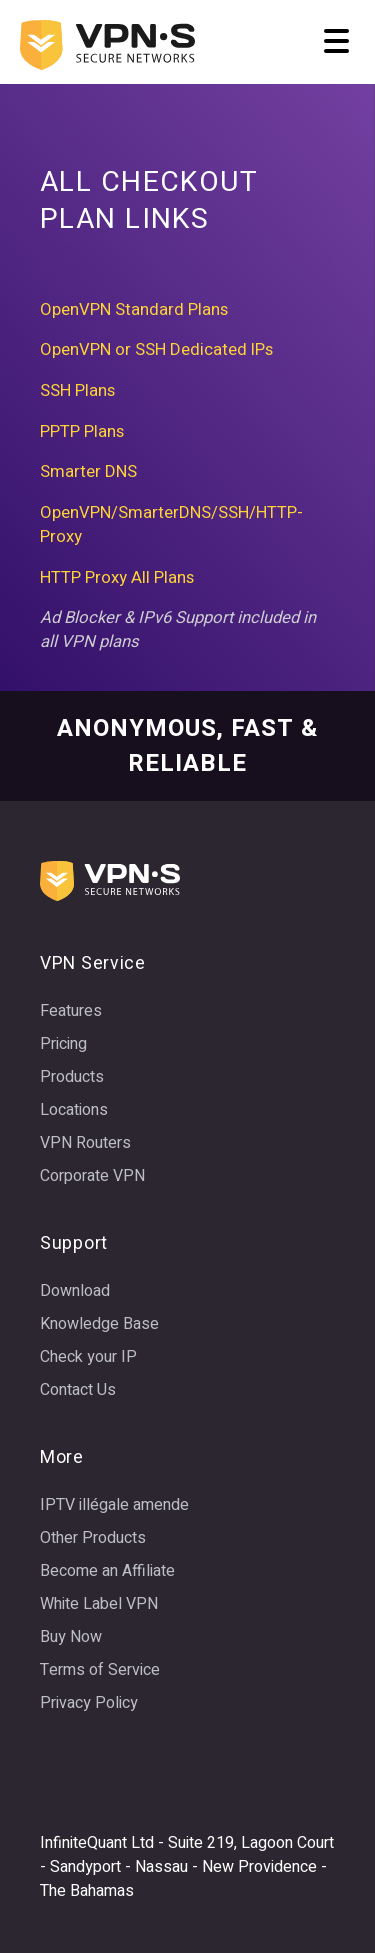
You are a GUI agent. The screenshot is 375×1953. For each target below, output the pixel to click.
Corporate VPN (92, 1176)
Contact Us (78, 1390)
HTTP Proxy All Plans (117, 578)
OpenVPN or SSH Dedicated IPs (156, 350)
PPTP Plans (82, 432)
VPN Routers (85, 1143)
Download (75, 1291)
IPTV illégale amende (114, 1505)
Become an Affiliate (107, 1571)
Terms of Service (100, 1670)
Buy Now (71, 1637)
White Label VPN (99, 1604)
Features (71, 1011)
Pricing (63, 1044)
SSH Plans (77, 391)
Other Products (93, 1538)
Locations (74, 1110)
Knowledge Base (99, 1324)
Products (72, 1077)
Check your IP (88, 1357)
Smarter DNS (88, 472)
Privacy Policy (89, 1703)
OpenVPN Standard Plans (134, 310)
